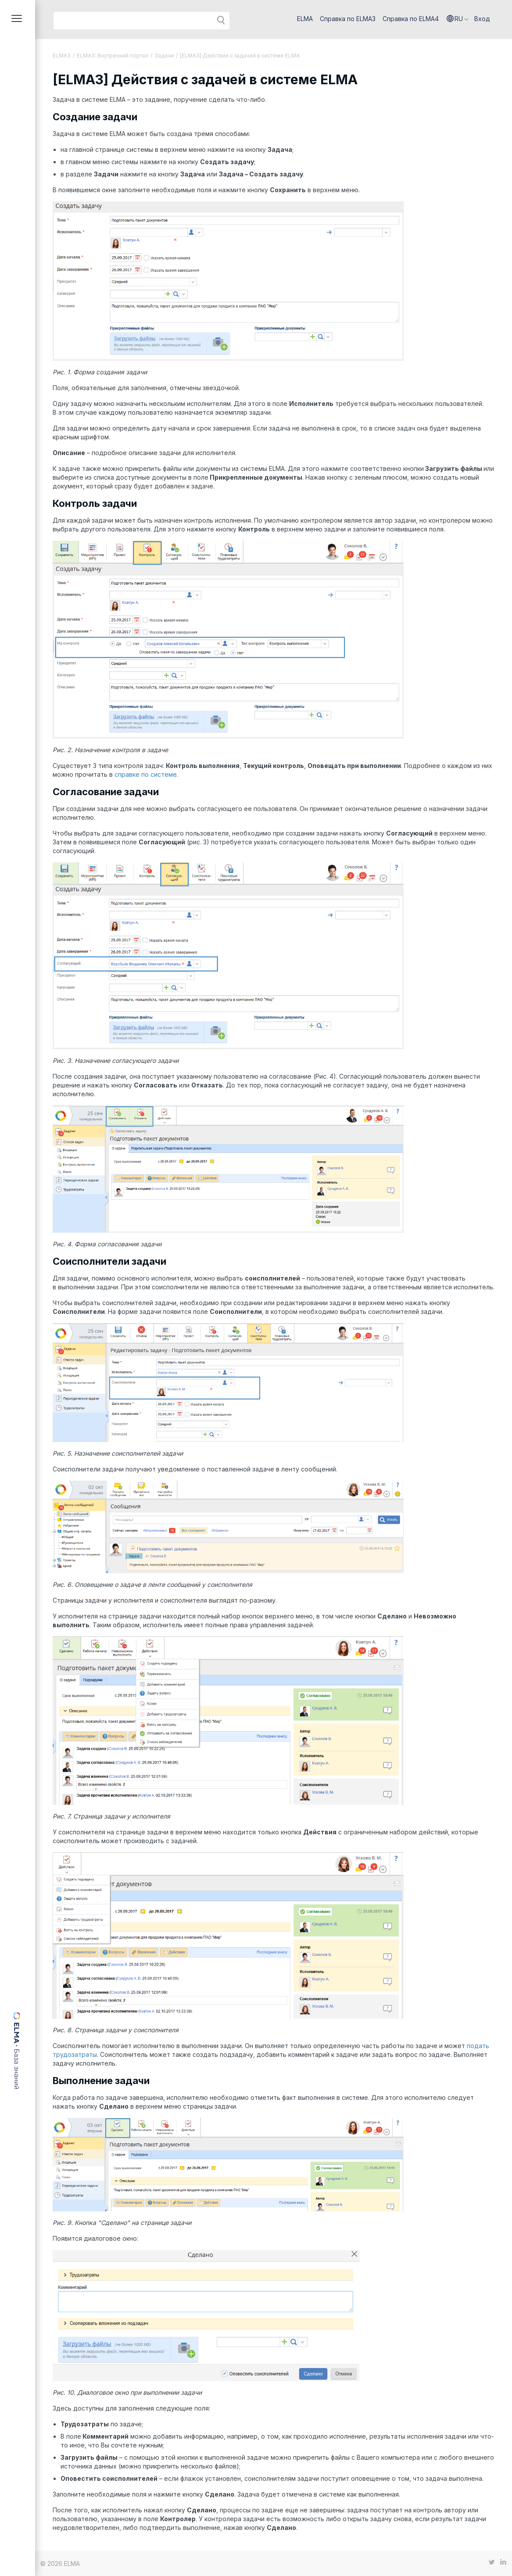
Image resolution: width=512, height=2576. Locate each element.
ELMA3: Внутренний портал (112, 55)
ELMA (305, 18)
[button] (458, 19)
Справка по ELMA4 (411, 18)
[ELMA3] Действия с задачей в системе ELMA (240, 55)
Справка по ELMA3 (348, 18)
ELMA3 (62, 55)
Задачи (164, 55)
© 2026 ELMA (60, 2563)
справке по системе (146, 774)
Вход (482, 18)
